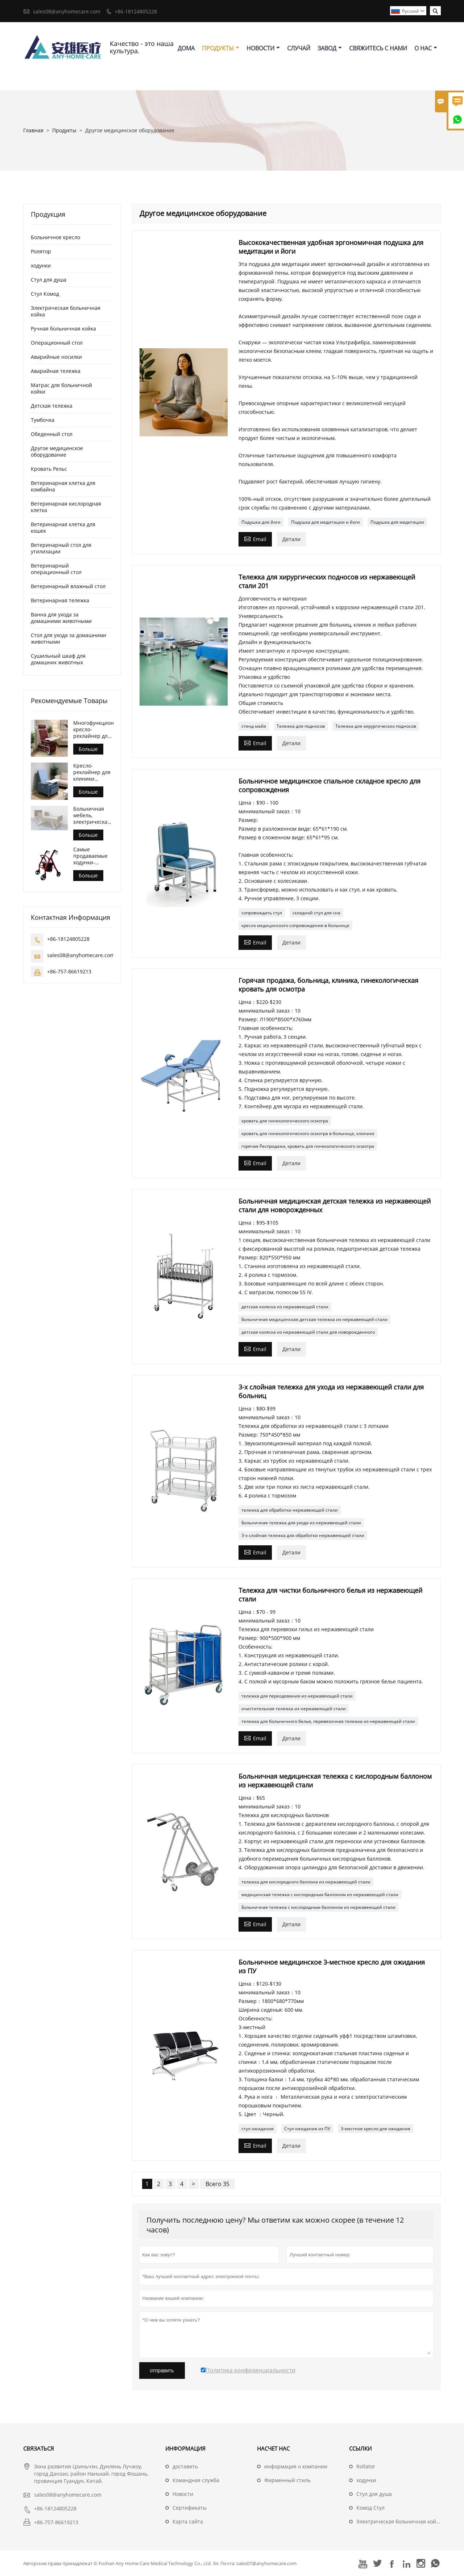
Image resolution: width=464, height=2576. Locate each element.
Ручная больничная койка (63, 328)
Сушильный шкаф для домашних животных (58, 659)
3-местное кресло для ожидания (375, 2129)
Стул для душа (48, 279)
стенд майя (253, 726)
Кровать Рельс (49, 468)
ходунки (41, 265)
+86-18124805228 (136, 11)
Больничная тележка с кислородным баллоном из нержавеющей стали (318, 1907)
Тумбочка (42, 419)
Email (255, 539)
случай (298, 48)
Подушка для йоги (261, 522)
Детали (291, 539)
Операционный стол (57, 342)
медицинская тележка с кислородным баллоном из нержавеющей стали (319, 1894)
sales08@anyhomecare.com (66, 11)
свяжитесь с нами (378, 48)
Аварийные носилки (56, 356)
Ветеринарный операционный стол (56, 569)
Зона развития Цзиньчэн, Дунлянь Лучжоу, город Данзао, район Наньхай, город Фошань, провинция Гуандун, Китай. (91, 2473)
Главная (33, 130)
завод (330, 48)
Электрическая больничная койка (65, 311)
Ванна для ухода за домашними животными (61, 617)
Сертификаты (190, 2507)
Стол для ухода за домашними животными (68, 638)
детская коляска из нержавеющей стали (284, 1307)
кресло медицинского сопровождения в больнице (295, 925)
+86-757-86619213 (69, 971)
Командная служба (196, 2480)
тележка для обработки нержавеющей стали (289, 1510)
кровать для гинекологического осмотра (284, 1121)
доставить (185, 2466)
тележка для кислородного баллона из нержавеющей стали (305, 1882)
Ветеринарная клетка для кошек (63, 527)
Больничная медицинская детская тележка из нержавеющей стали (314, 1319)
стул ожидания (257, 2129)
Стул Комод (45, 293)
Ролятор (41, 251)
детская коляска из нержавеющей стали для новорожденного (308, 1332)
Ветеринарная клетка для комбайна (63, 486)
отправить (162, 2370)
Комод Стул (370, 2507)
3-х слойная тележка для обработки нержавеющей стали (302, 1535)
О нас (425, 48)
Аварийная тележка (55, 370)
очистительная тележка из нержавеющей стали (293, 1708)
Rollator (365, 2466)
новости (263, 48)
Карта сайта (188, 2521)
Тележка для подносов (301, 726)
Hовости (183, 2493)
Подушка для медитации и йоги (325, 522)
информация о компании (295, 2466)
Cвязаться (38, 2448)
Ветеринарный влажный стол (68, 586)
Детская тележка (51, 405)
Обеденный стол (51, 434)
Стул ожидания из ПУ (307, 2129)
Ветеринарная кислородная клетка (66, 507)
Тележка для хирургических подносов (375, 726)
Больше (88, 748)
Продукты (220, 48)
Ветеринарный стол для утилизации (61, 548)
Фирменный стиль (287, 2480)
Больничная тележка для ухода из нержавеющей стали (301, 1523)
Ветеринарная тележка (60, 600)
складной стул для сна (316, 913)
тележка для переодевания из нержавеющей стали (297, 1696)
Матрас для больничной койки (61, 388)
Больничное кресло (55, 237)
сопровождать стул (261, 913)
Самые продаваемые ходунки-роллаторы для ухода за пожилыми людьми (92, 856)
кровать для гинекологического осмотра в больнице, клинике (307, 1133)
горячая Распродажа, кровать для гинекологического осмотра (307, 1146)
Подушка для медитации (397, 522)
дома (186, 48)
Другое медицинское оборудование (57, 451)
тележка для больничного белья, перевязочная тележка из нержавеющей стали (328, 1721)
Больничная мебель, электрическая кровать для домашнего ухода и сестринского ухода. (91, 815)
